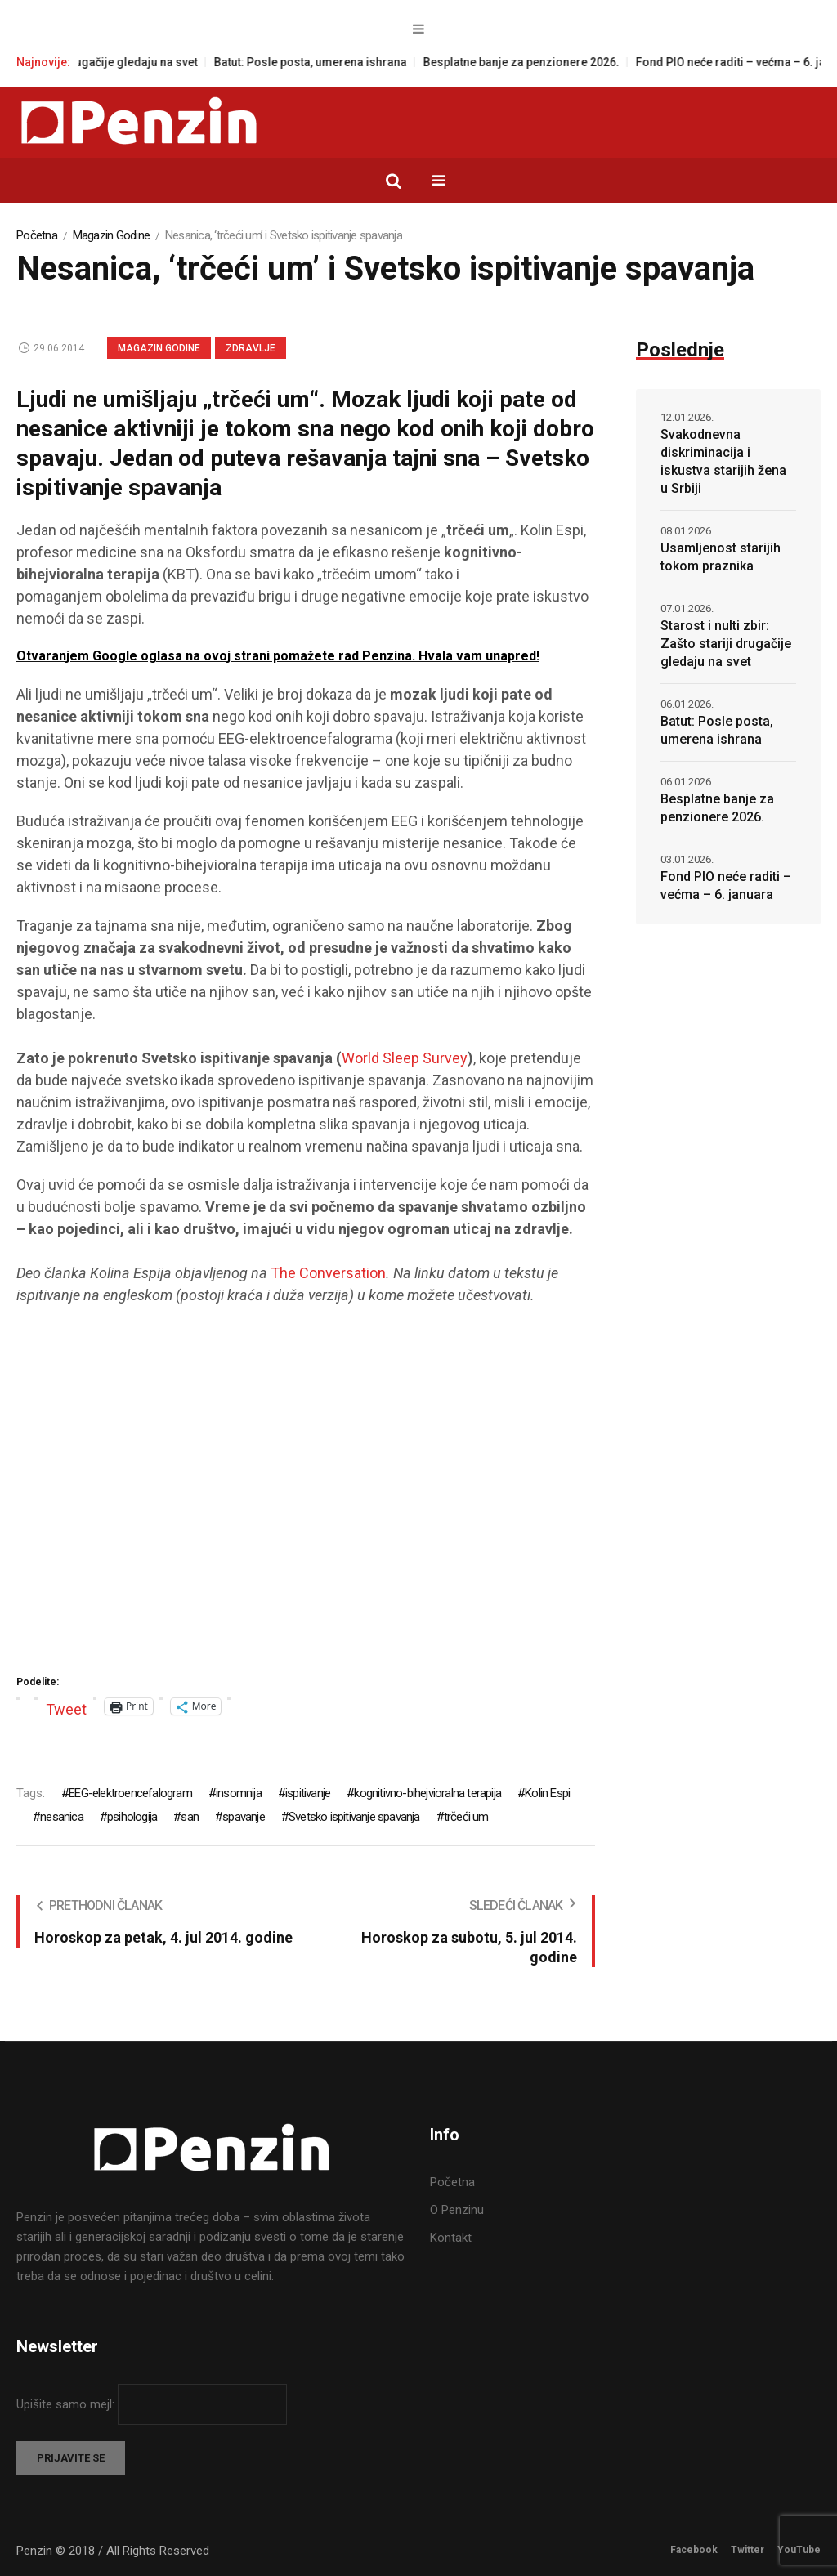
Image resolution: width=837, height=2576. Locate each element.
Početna (36, 235)
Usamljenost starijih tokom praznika (720, 557)
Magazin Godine (111, 235)
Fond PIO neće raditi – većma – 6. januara (725, 885)
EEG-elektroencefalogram (130, 1793)
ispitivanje (307, 1793)
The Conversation (328, 1272)
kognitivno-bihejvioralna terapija (427, 1793)
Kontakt (451, 2237)
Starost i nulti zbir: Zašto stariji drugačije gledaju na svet (725, 643)
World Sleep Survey (405, 1058)
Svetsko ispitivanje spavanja (354, 1816)
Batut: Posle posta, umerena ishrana (324, 62)
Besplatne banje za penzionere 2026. (535, 62)
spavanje (243, 1816)
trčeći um (466, 1816)
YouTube (799, 2550)
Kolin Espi (547, 1793)
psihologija (132, 1816)
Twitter (747, 2550)
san (190, 1816)
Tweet (66, 1707)
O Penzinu (457, 2210)
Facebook (694, 2550)
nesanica (61, 1816)
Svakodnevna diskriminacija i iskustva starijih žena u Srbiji (723, 461)
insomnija (239, 1793)
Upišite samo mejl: (67, 2404)
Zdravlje (250, 348)
